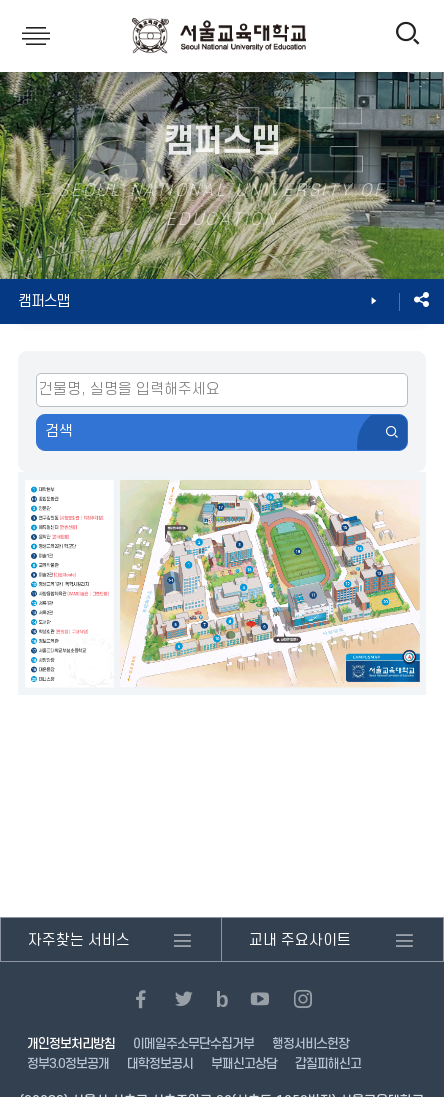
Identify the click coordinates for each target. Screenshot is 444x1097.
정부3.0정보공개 (68, 1064)
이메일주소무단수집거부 (193, 1044)
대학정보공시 (160, 1064)
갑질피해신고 (328, 1064)
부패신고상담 (244, 1064)
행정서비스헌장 (310, 1044)
